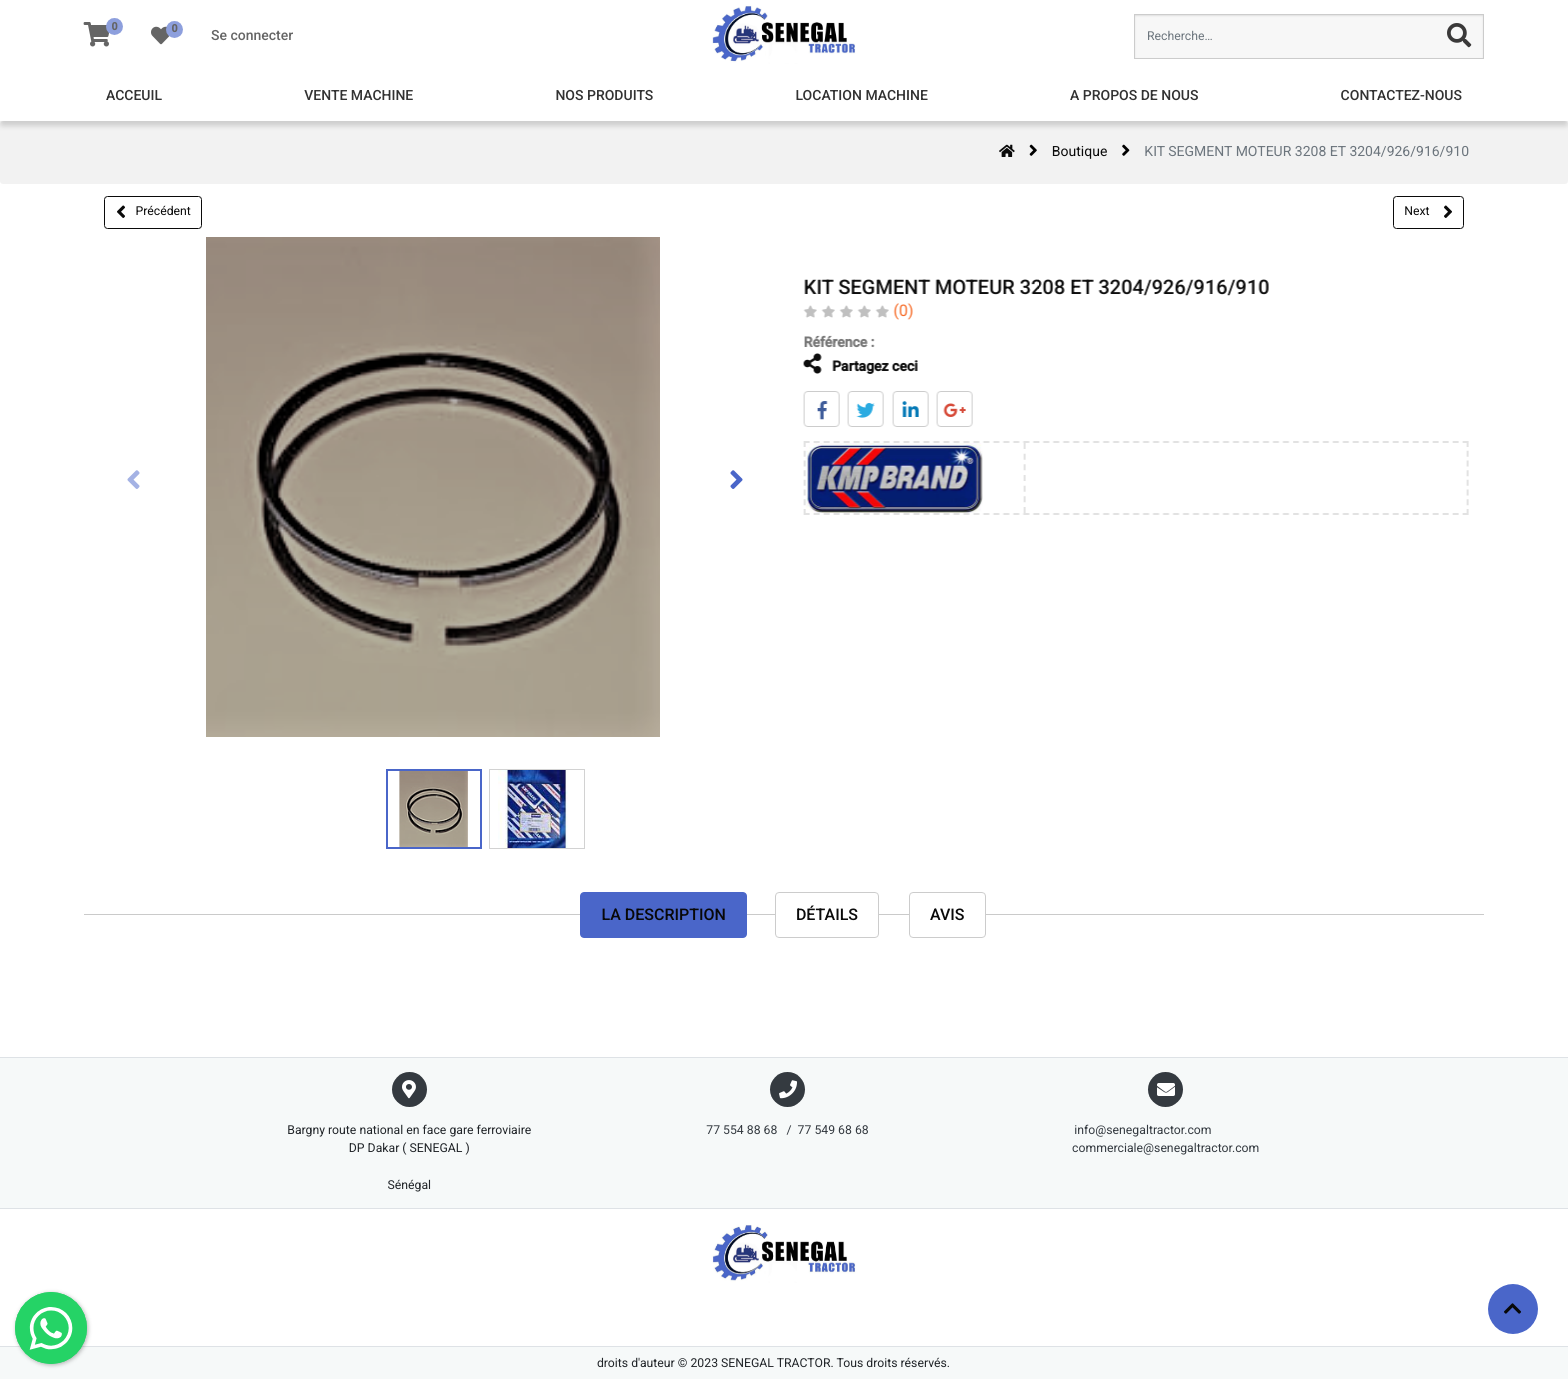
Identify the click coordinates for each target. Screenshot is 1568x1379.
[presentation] (134, 482)
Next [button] (1428, 212)
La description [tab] (663, 914)
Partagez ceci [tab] (846, 364)
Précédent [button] (153, 212)
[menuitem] (134, 96)
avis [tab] (947, 914)
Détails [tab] (827, 914)
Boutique (1080, 152)
